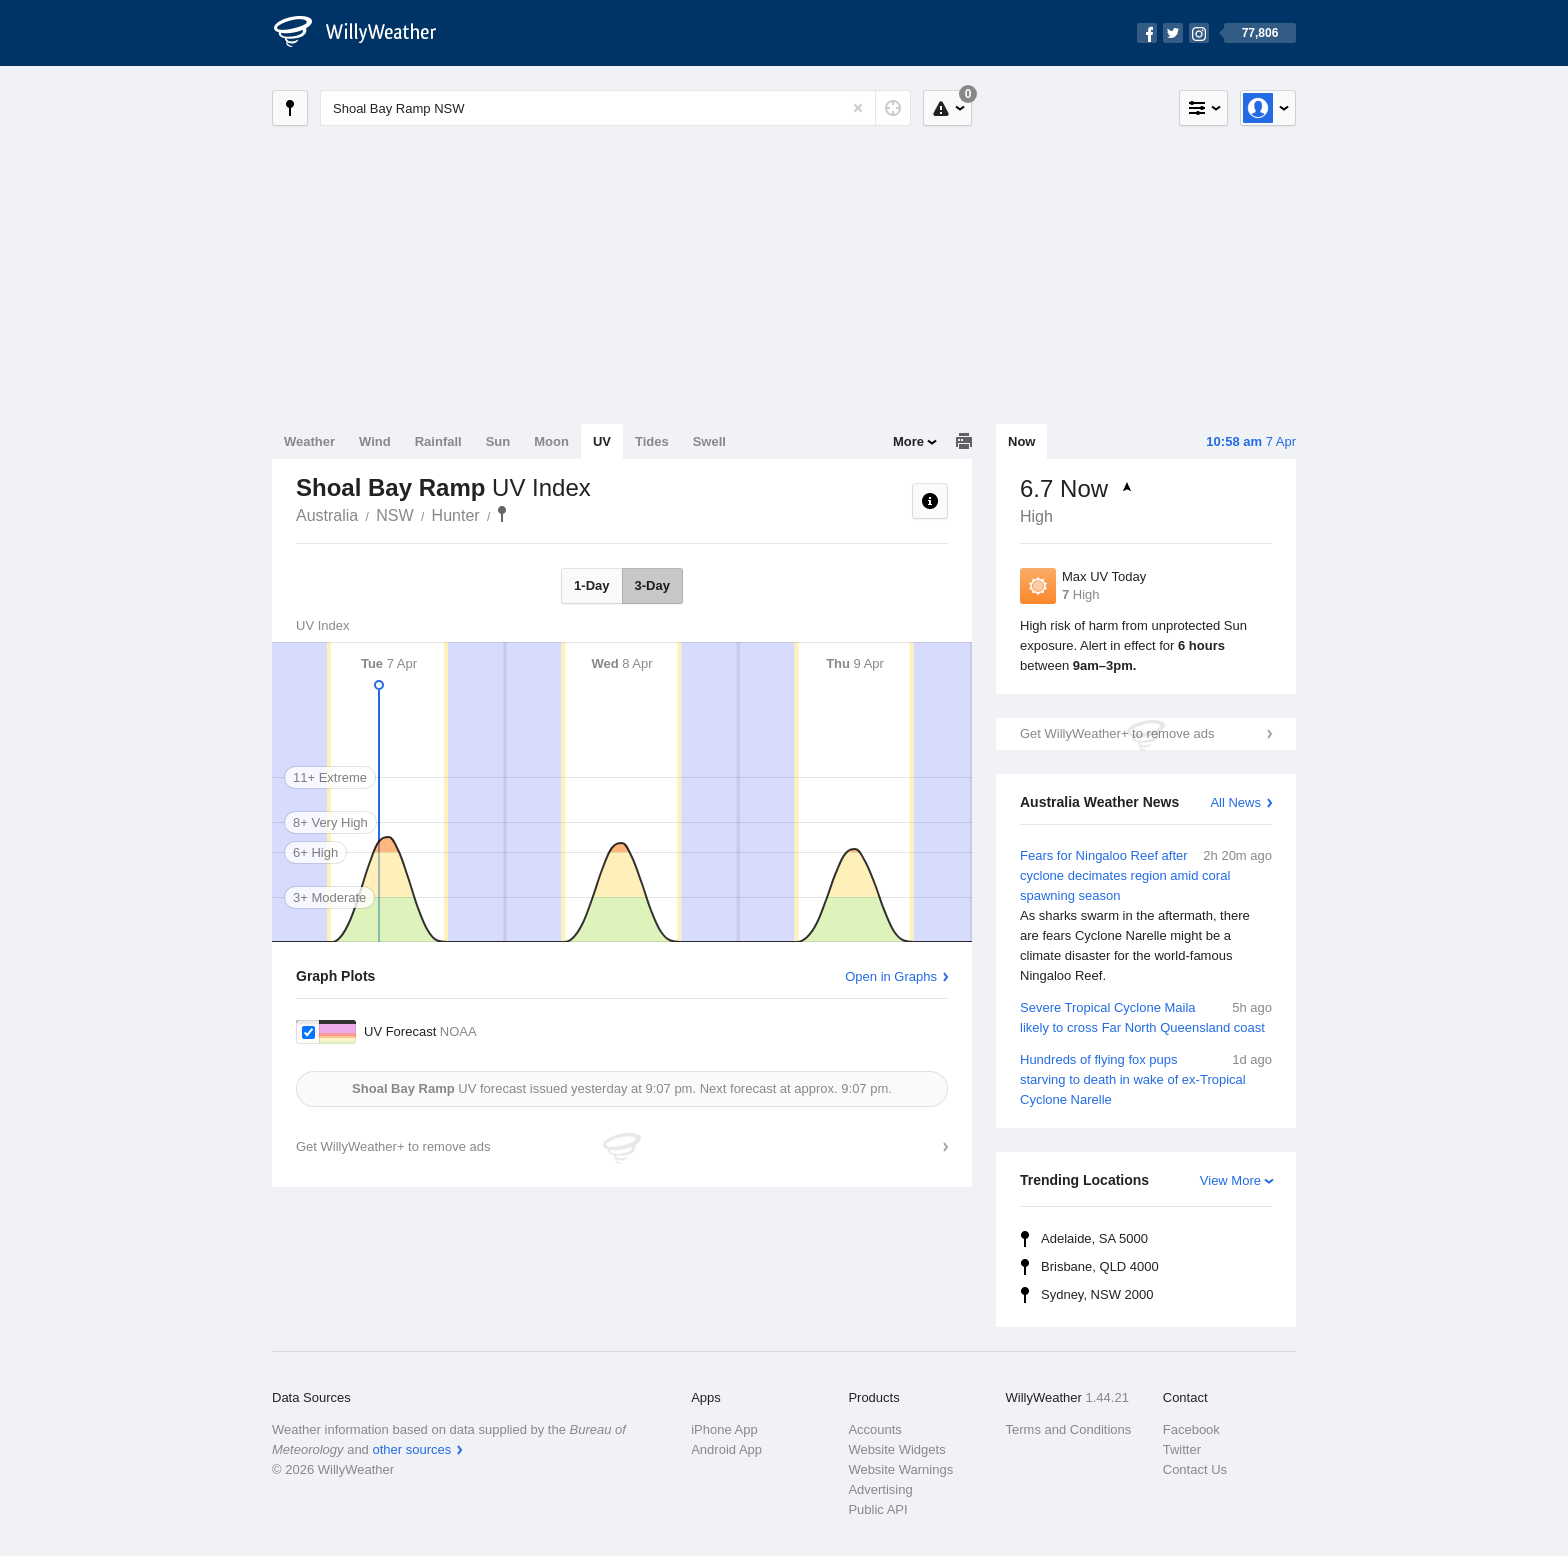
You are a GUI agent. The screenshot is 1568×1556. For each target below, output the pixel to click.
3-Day (652, 585)
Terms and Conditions (1069, 1429)
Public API (877, 1509)
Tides (652, 441)
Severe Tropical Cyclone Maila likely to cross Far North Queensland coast (1146, 1016)
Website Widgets (896, 1449)
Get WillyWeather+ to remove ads (1117, 733)
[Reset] (858, 108)
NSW (394, 515)
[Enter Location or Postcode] (615, 108)
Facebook (1191, 1429)
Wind (375, 441)
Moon (551, 441)
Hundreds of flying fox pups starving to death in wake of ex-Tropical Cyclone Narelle (1146, 1078)
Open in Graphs (891, 976)
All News (1235, 802)
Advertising (880, 1489)
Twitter (1182, 1449)
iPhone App (724, 1429)
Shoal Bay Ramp (502, 514)
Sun (498, 441)
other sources (411, 1449)
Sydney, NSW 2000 (1097, 1294)
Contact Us (1195, 1469)
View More (1230, 1180)
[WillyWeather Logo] (366, 33)
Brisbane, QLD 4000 (1100, 1266)
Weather (309, 441)
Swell (709, 441)
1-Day (591, 585)
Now (1021, 441)
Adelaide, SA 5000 (1094, 1238)
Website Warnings (900, 1469)
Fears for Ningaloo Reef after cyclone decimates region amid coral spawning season (1146, 916)
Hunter (456, 515)
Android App (726, 1449)
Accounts (874, 1429)
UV (602, 441)
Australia (327, 515)
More (908, 441)
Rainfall (438, 441)
